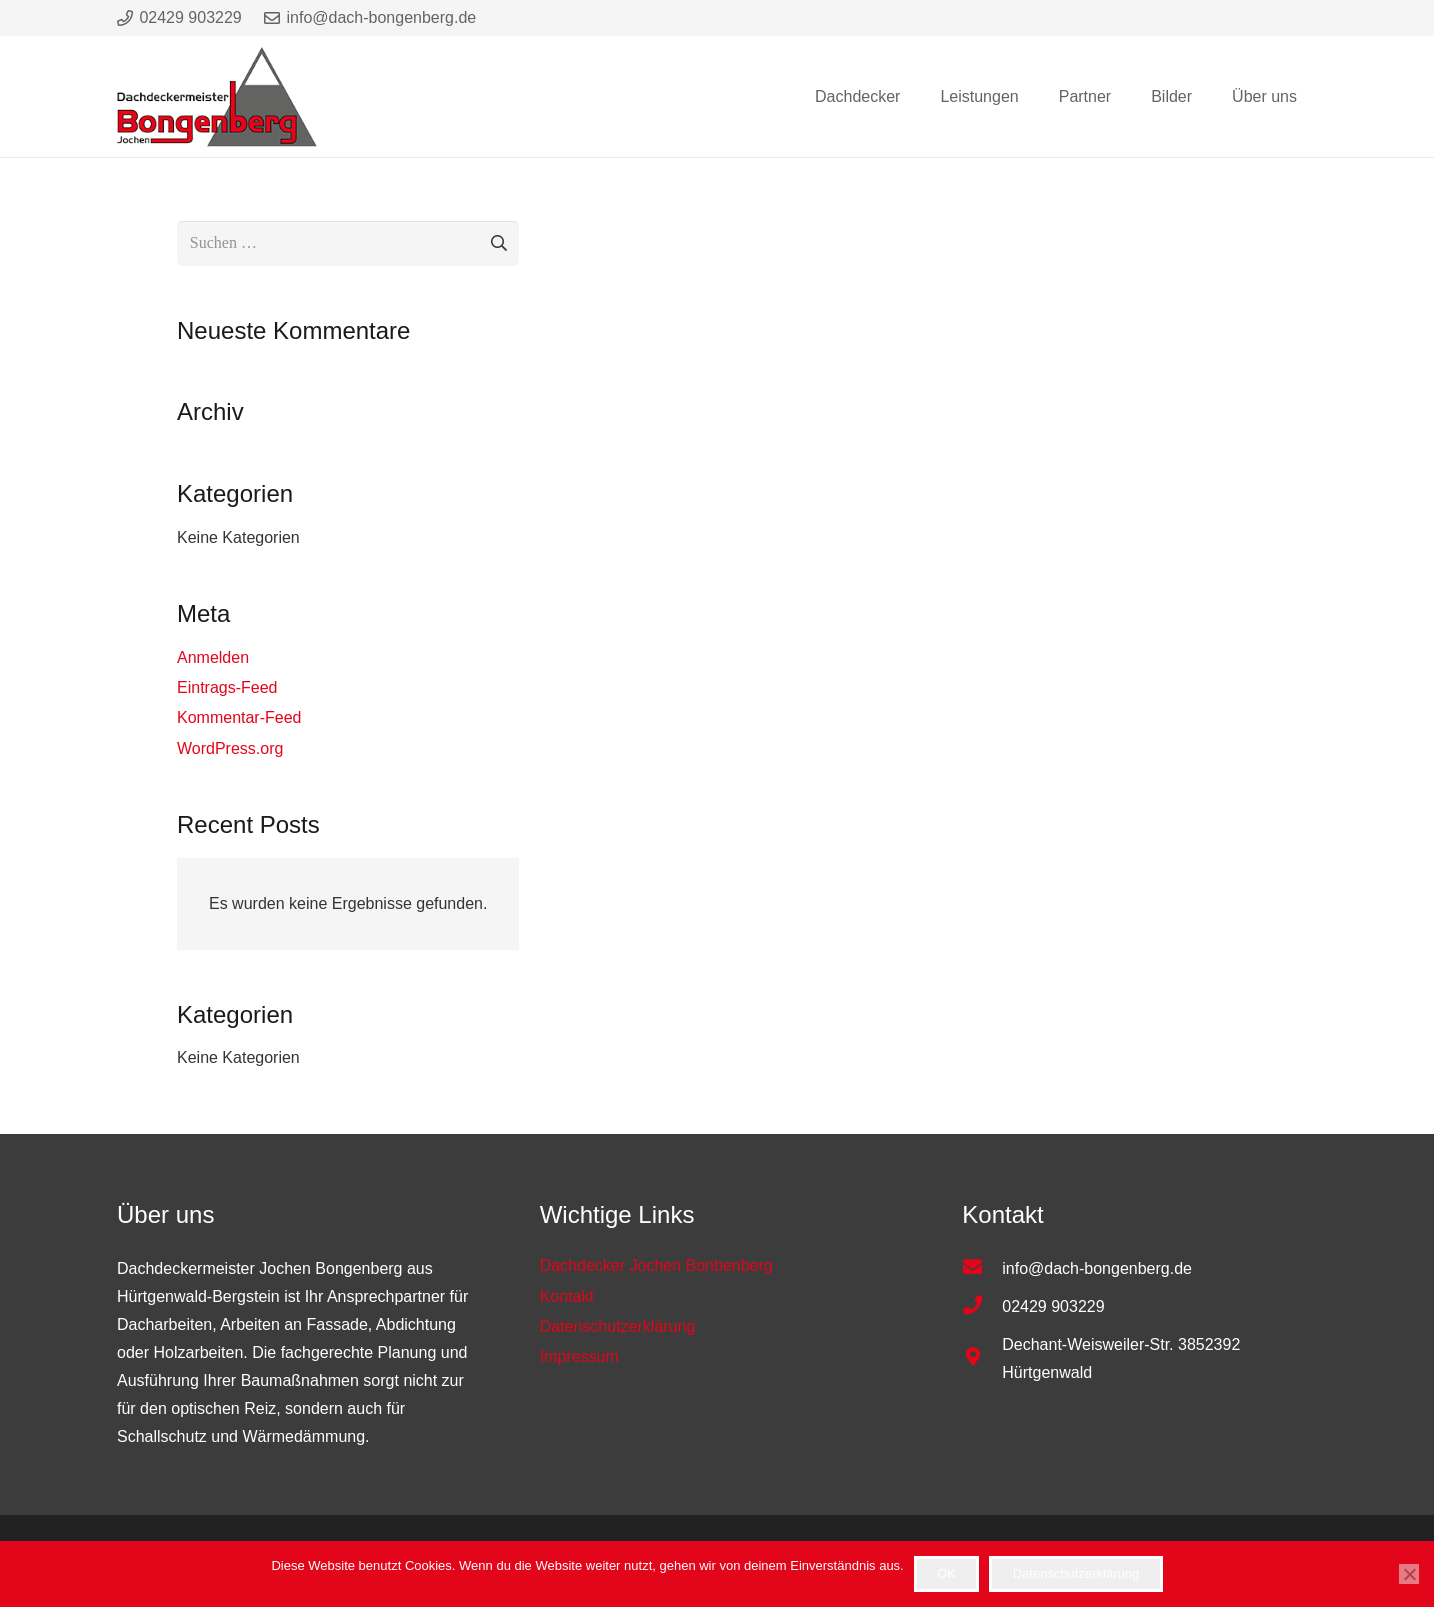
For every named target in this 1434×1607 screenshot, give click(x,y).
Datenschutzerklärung (1076, 1573)
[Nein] (1409, 1574)
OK (946, 1573)
